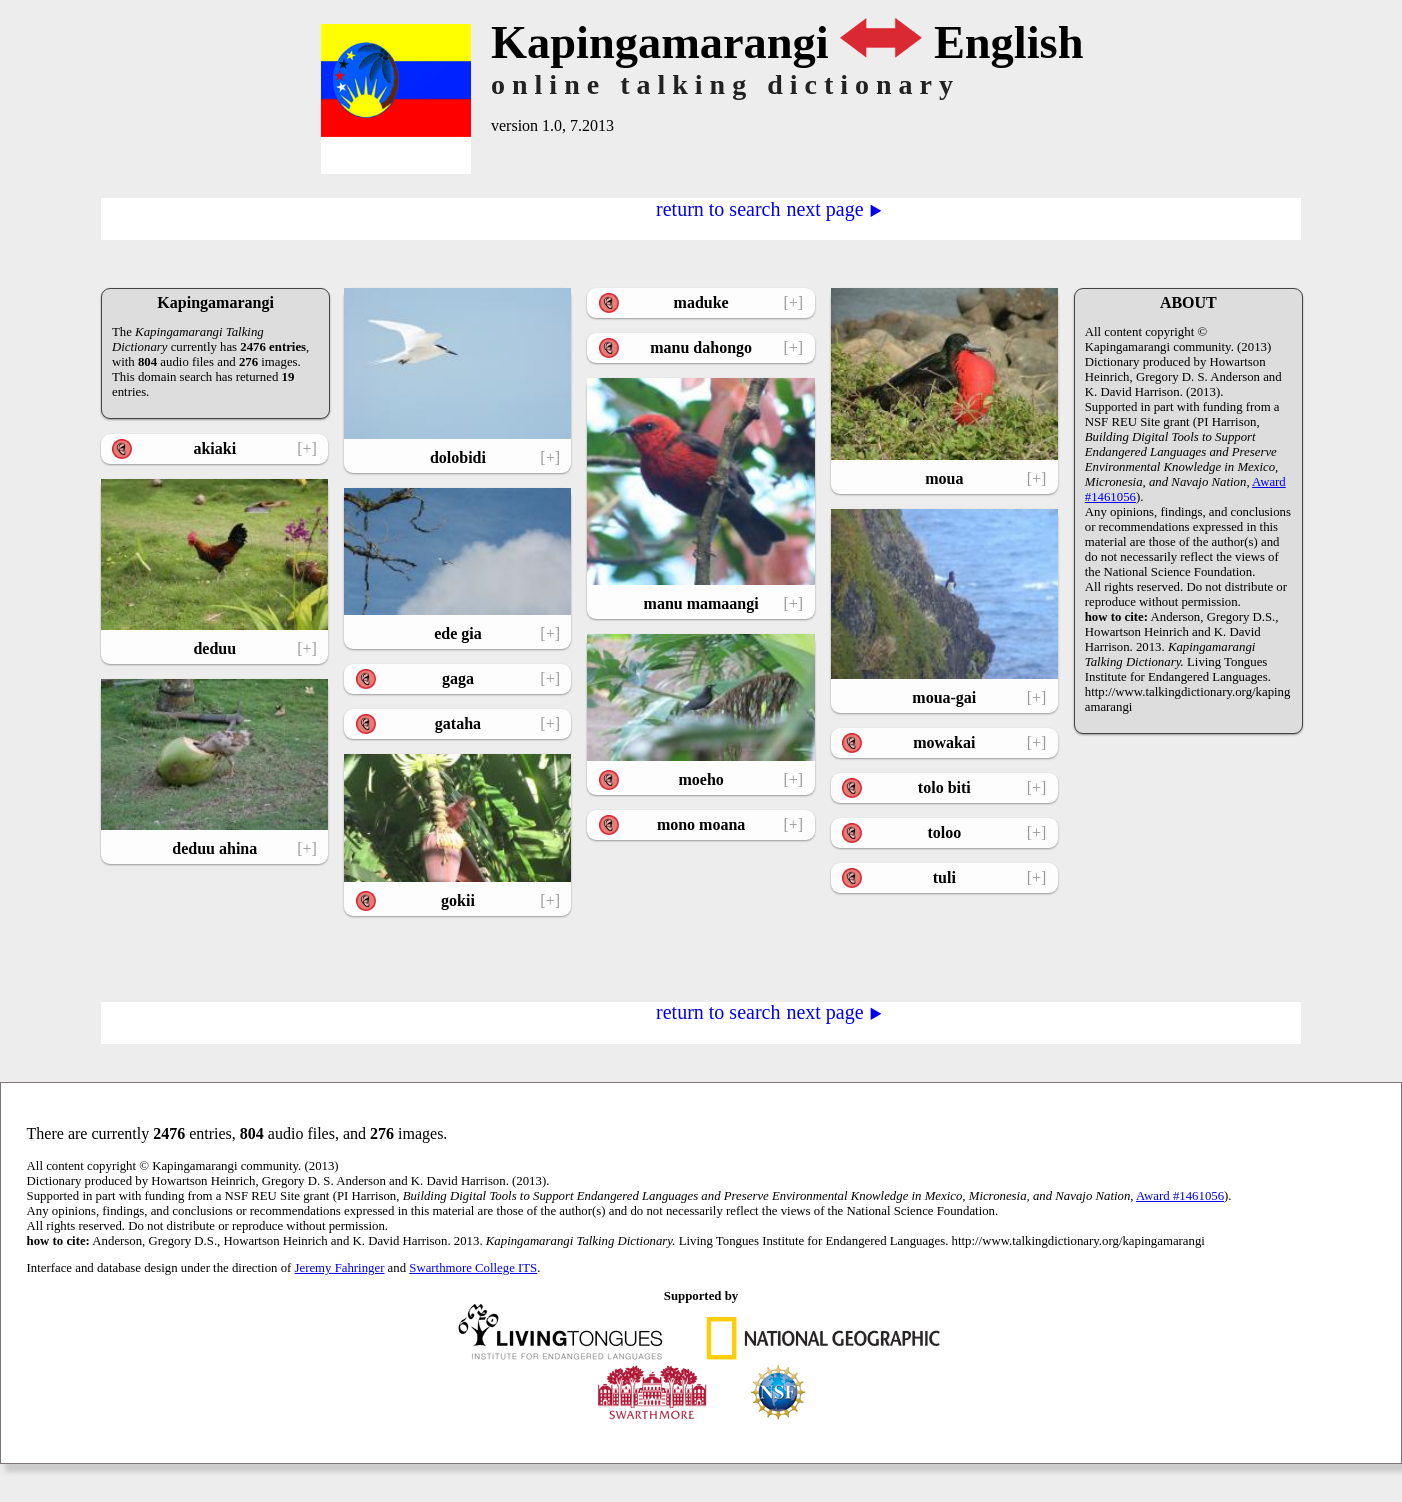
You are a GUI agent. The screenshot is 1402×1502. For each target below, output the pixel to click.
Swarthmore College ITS (473, 1268)
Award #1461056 (1180, 1196)
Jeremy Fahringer (340, 1268)
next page (834, 208)
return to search (718, 208)
